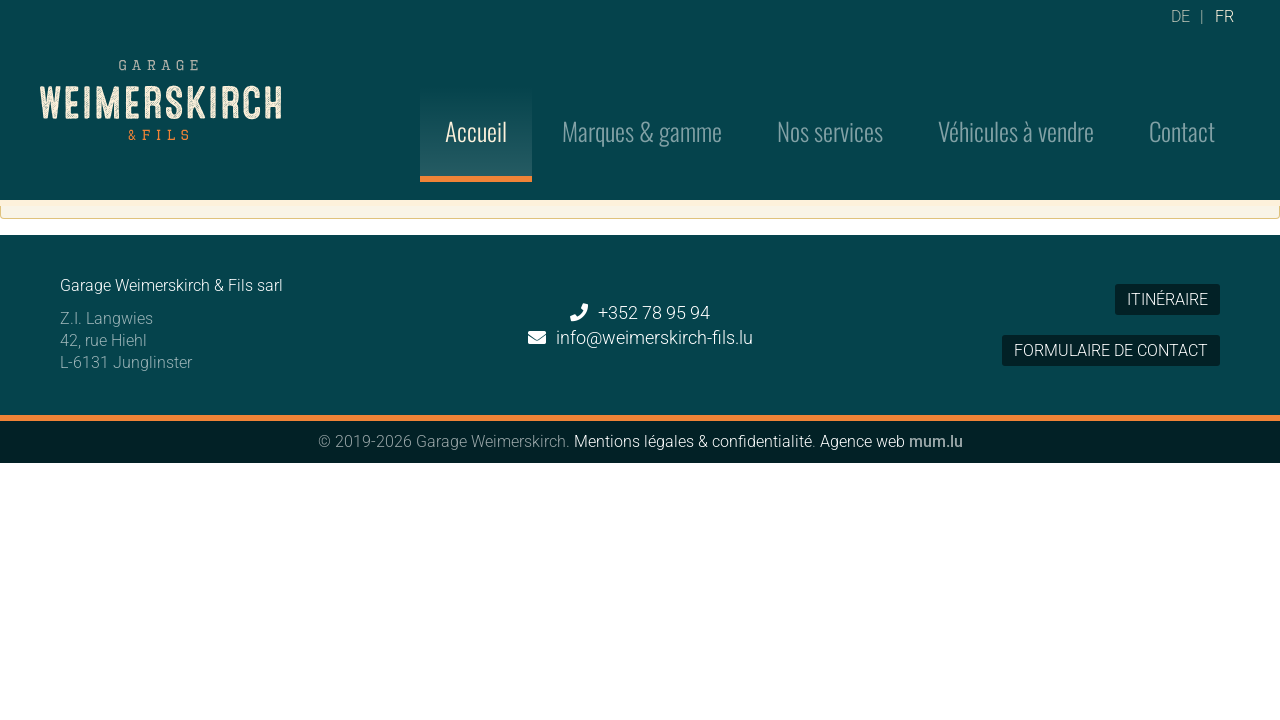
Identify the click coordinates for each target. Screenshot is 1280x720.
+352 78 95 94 (654, 312)
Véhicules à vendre (1016, 102)
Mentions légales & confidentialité (693, 441)
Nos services (830, 102)
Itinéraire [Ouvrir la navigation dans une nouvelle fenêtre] (1167, 299)
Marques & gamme (642, 102)
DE (1180, 24)
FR (1224, 24)
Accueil (476, 102)
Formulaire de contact (1111, 350)
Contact (1182, 102)
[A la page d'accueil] (160, 74)
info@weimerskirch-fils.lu (654, 337)
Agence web (862, 441)
